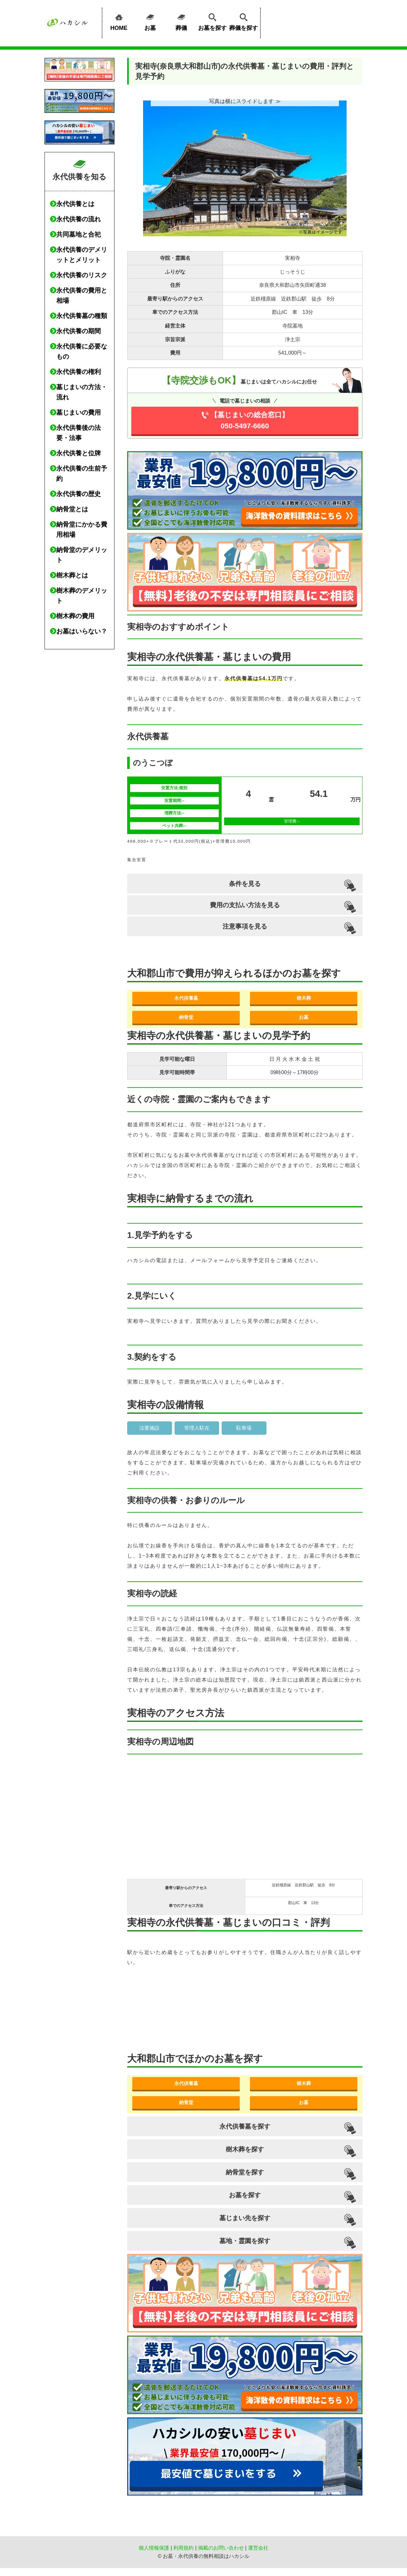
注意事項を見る (245, 926)
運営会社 (258, 2548)
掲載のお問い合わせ (221, 2548)
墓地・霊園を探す (244, 2240)
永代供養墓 (186, 998)
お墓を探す (212, 21)
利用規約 (183, 2548)
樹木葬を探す (245, 2149)
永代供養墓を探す (244, 2126)
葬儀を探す (243, 21)
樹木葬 (304, 998)
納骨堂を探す (245, 2172)
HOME (119, 21)
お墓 (150, 21)
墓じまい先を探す (244, 2217)
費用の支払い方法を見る (245, 904)
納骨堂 (186, 1017)
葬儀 (181, 21)
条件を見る (245, 883)
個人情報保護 (154, 2548)
